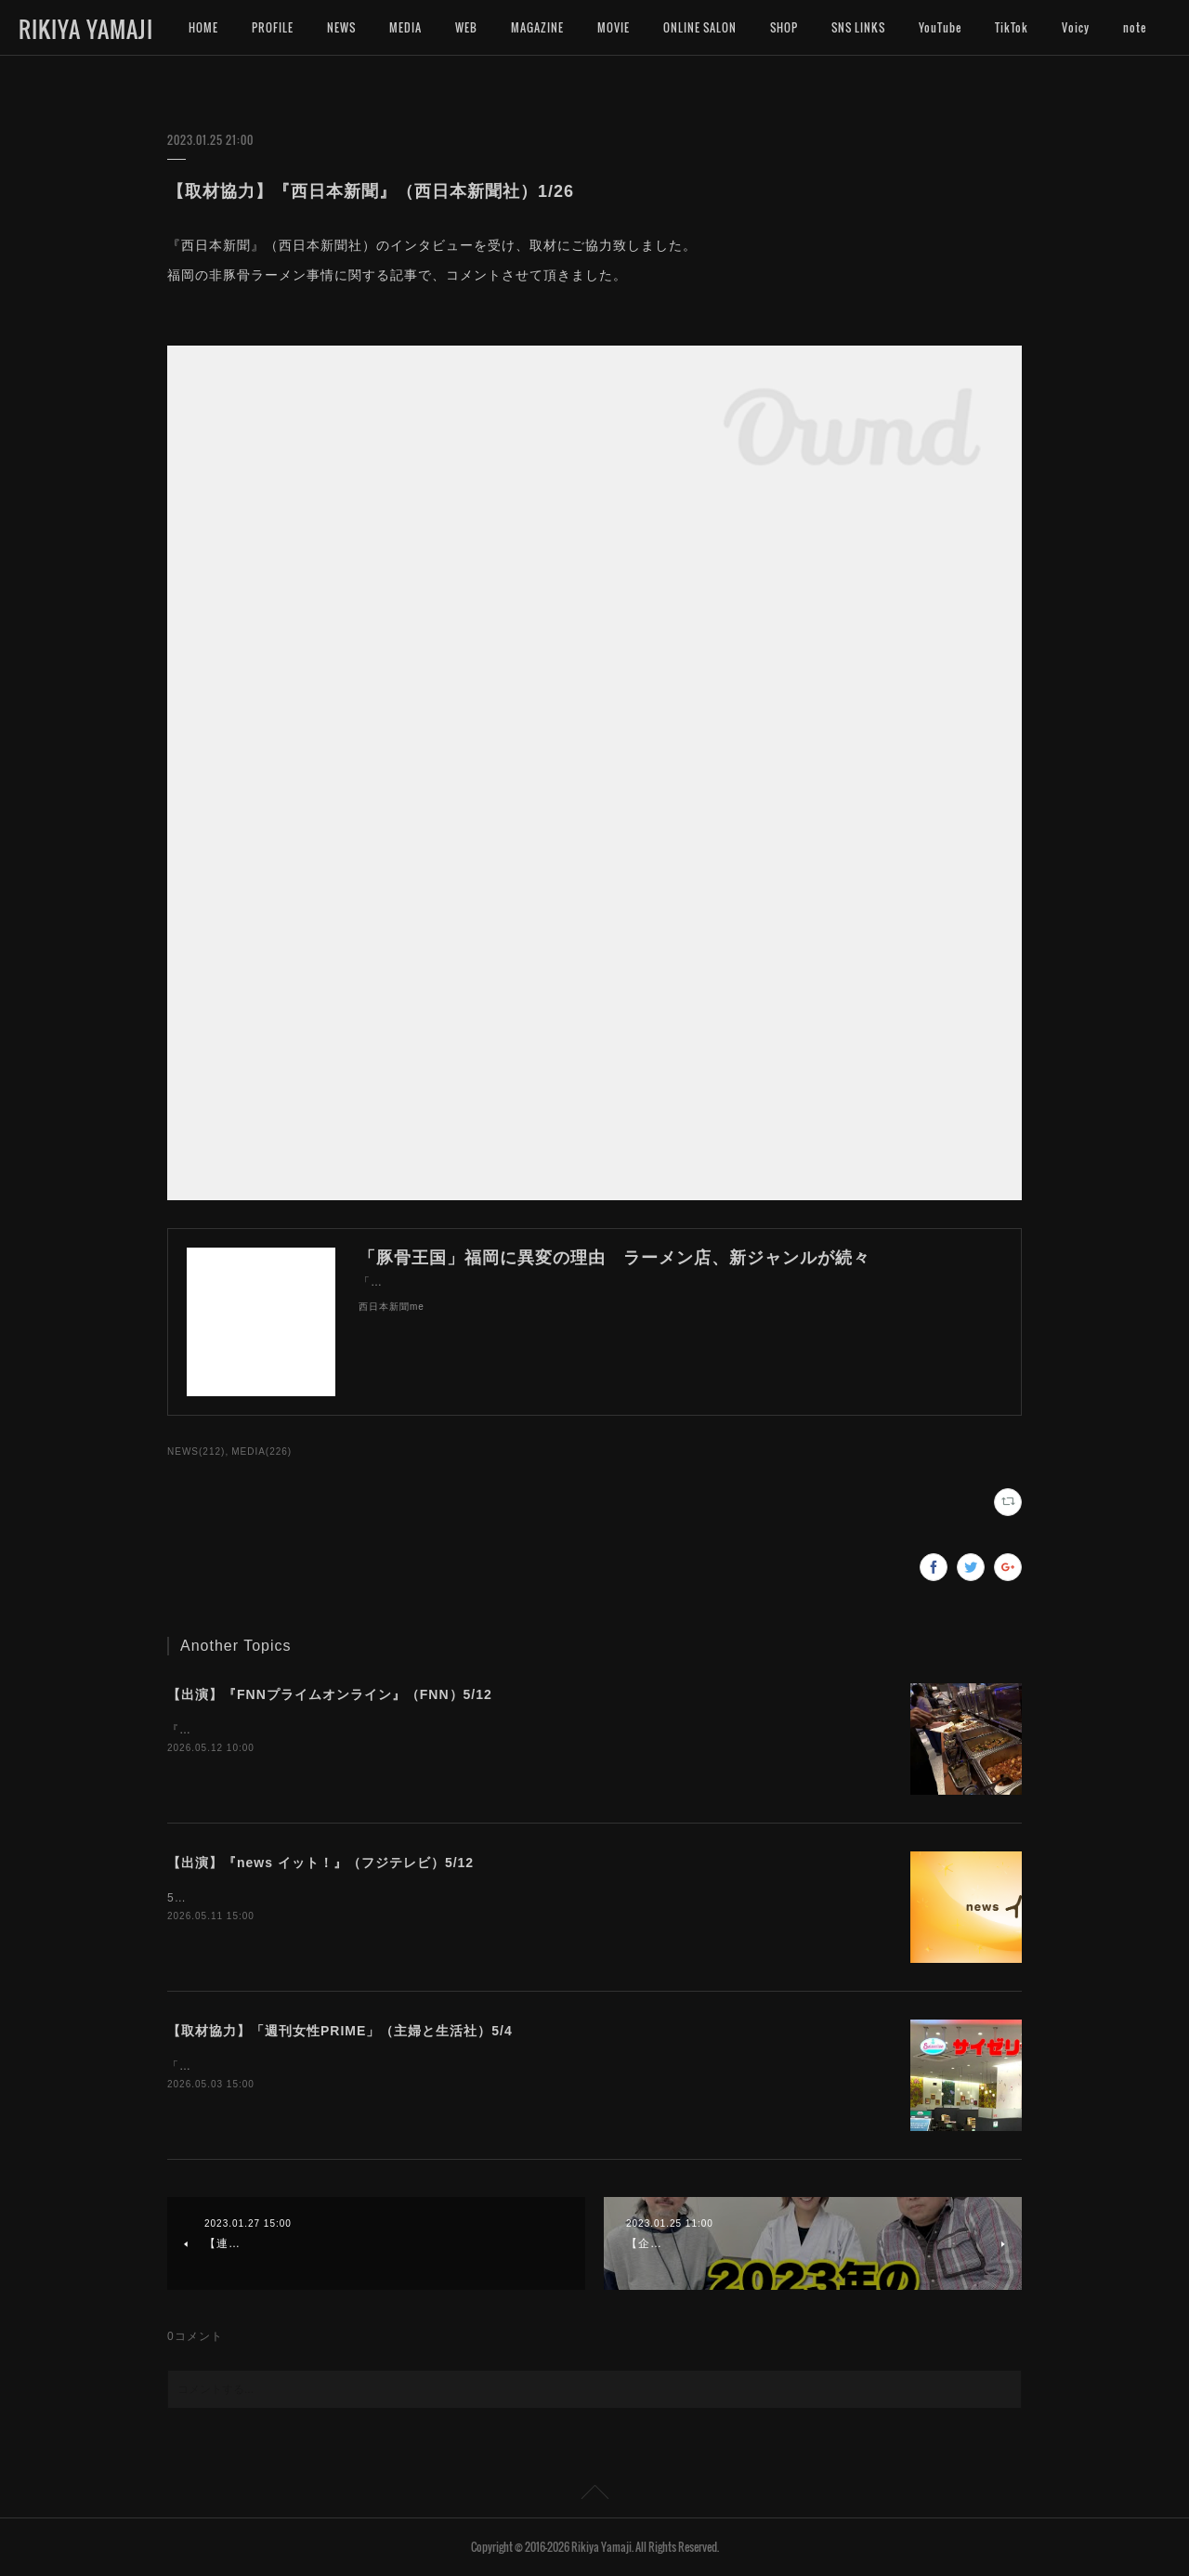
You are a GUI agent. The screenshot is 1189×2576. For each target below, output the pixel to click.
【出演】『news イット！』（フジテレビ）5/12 (320, 1862)
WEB (466, 27)
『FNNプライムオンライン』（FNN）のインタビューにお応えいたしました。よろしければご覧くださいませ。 (470, 1729)
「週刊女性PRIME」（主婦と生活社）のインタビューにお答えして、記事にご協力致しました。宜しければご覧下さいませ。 (507, 2066)
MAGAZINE (537, 27)
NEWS (341, 27)
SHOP (784, 27)
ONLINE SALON (700, 27)
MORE (1076, 27)
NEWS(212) (196, 1451)
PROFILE (273, 27)
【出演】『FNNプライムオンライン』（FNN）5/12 (329, 1694)
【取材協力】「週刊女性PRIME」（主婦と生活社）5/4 (340, 2030)
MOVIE (613, 27)
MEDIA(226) (261, 1451)
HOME (203, 27)
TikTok (1011, 27)
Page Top (594, 2495)
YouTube (940, 27)
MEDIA (405, 27)
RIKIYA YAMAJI (86, 29)
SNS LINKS (858, 27)
